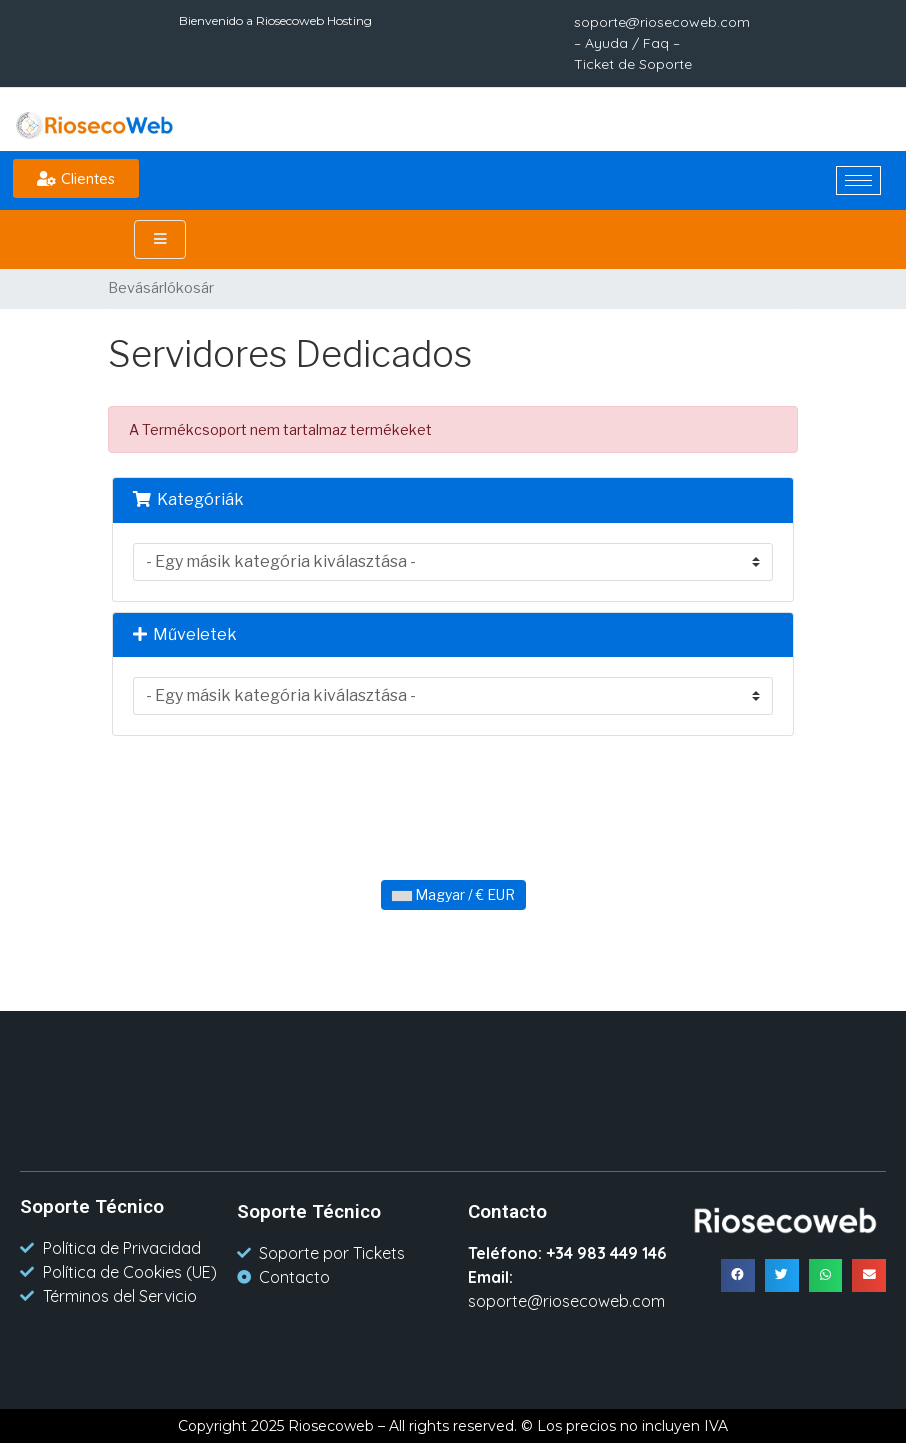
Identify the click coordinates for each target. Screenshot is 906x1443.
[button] (76, 178)
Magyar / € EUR (453, 894)
